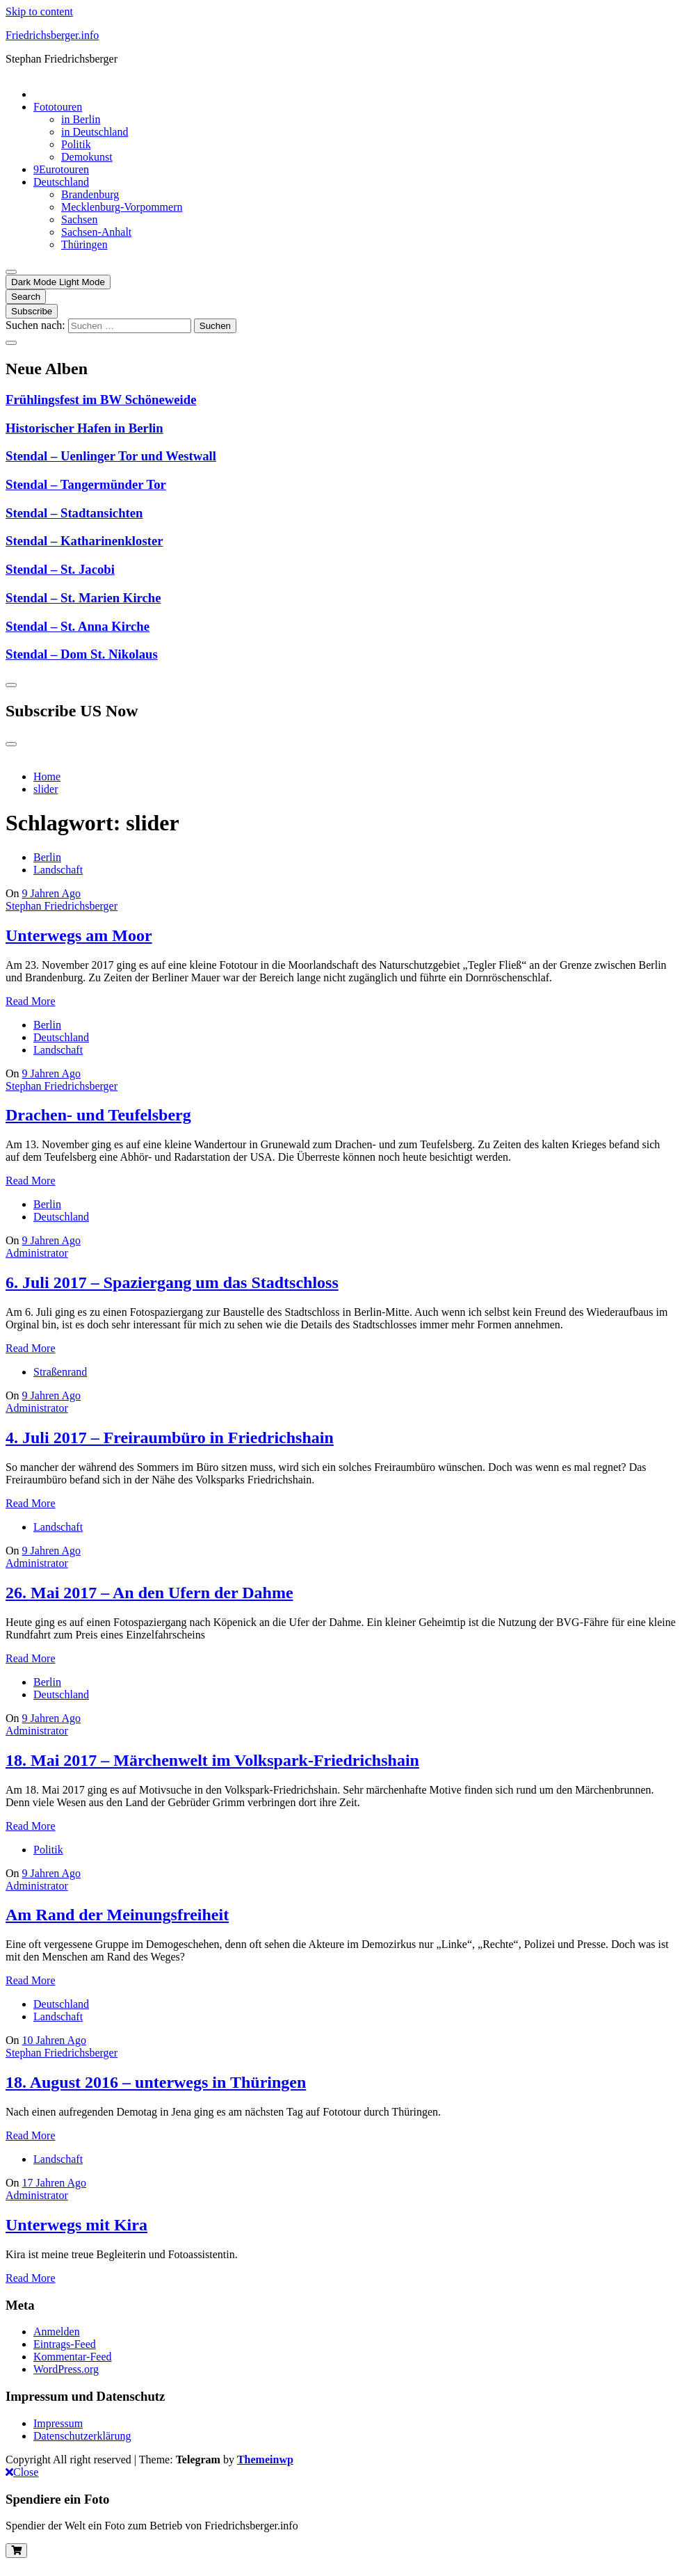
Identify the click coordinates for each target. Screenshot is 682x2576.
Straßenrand (60, 1372)
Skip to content (39, 11)
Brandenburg (90, 194)
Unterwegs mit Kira (76, 2225)
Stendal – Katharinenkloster (84, 540)
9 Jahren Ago (51, 893)
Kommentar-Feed (72, 2356)
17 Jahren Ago (54, 2183)
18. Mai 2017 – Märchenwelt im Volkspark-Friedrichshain (212, 1760)
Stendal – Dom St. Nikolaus (82, 654)
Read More (31, 1001)
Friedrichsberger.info (52, 35)
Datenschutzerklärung (82, 2436)
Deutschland (61, 182)
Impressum (58, 2423)
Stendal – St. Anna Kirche (77, 626)
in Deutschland (94, 132)
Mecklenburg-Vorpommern (121, 207)
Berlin (47, 857)
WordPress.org (66, 2369)
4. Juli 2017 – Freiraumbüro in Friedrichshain (170, 1437)
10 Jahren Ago (54, 2040)
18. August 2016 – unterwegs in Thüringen (156, 2082)
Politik (76, 144)
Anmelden (56, 2331)
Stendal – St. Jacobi (60, 569)
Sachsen (79, 219)
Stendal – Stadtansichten (74, 513)
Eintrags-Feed (64, 2344)
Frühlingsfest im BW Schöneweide (101, 399)
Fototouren (57, 107)
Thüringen (84, 244)
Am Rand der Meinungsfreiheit (117, 1915)
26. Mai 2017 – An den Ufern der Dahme (149, 1593)
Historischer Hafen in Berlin (84, 428)
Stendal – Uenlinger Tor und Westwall (111, 456)
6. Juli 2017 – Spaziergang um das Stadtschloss (172, 1282)
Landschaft (58, 870)
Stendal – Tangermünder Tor (86, 484)
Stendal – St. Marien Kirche (83, 597)
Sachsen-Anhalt (96, 232)
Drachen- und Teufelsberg (98, 1115)
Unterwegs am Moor (79, 935)
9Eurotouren (61, 169)
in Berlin (80, 119)
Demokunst (87, 157)
